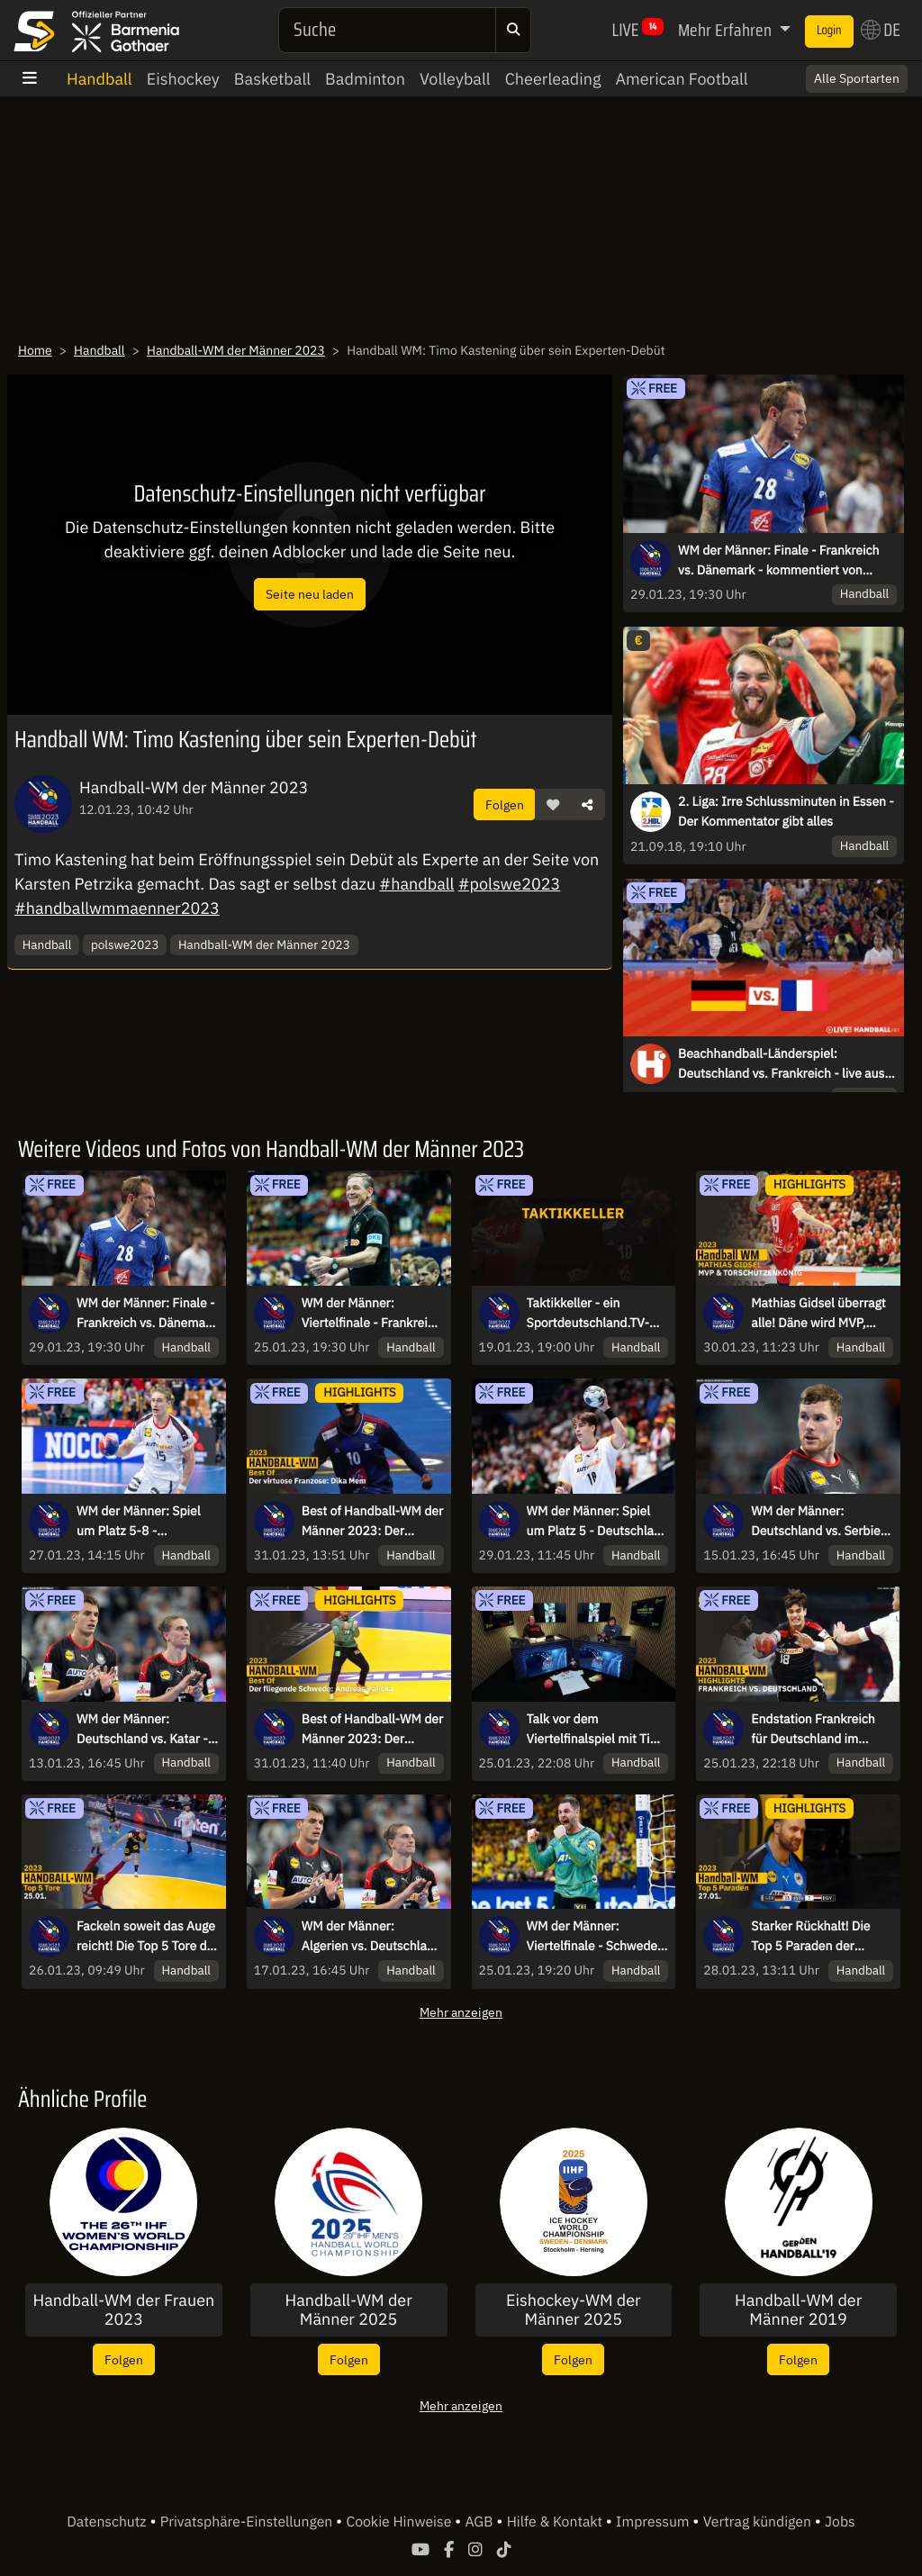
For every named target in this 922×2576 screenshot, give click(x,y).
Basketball (272, 78)
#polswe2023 (509, 883)
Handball (99, 78)
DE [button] (880, 29)
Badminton (365, 78)
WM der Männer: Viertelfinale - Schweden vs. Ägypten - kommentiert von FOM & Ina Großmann (596, 1937)
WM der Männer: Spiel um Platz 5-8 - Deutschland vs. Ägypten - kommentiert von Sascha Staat (146, 1522)
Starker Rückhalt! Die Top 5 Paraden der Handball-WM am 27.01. (820, 1937)
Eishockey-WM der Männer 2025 (573, 2310)
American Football (681, 78)
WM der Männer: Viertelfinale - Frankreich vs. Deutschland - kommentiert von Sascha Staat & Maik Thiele (371, 1314)
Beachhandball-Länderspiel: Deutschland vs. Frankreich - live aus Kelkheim (781, 1064)
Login (829, 31)
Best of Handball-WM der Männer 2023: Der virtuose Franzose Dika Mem (372, 1522)
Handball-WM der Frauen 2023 (123, 2310)
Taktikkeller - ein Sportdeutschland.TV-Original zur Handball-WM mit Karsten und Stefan (588, 1314)
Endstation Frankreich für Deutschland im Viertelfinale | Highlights (818, 1730)
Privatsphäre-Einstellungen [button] (248, 2522)
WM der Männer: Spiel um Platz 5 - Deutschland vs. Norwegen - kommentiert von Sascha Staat (598, 1522)
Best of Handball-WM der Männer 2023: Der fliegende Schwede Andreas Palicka (372, 1730)
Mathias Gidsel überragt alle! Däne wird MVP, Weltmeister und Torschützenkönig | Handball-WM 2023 (818, 1314)
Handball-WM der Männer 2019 (798, 2310)
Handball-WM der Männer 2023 (236, 350)
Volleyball (455, 78)
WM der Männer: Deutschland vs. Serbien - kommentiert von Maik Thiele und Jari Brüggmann (819, 1522)
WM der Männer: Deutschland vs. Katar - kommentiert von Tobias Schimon (144, 1730)
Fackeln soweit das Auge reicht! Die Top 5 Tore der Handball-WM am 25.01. (147, 1937)
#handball (416, 883)
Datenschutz (108, 2522)
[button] (553, 805)
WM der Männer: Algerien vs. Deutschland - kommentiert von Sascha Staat (371, 1937)
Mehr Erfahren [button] (726, 29)
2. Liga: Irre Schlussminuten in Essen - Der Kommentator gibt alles (786, 811)
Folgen (504, 804)
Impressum (654, 2522)
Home (35, 350)
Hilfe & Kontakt (556, 2522)
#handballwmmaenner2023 (117, 908)
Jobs (840, 2522)
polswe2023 (125, 944)
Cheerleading (553, 78)
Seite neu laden (310, 593)
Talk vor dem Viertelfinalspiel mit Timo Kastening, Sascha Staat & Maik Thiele (597, 1730)
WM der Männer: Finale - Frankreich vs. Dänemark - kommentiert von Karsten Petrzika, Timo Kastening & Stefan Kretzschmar (778, 561)
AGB (480, 2522)
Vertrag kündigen (759, 2522)
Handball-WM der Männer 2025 (348, 2310)
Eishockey (183, 78)
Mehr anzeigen (461, 2011)
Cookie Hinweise (400, 2522)
